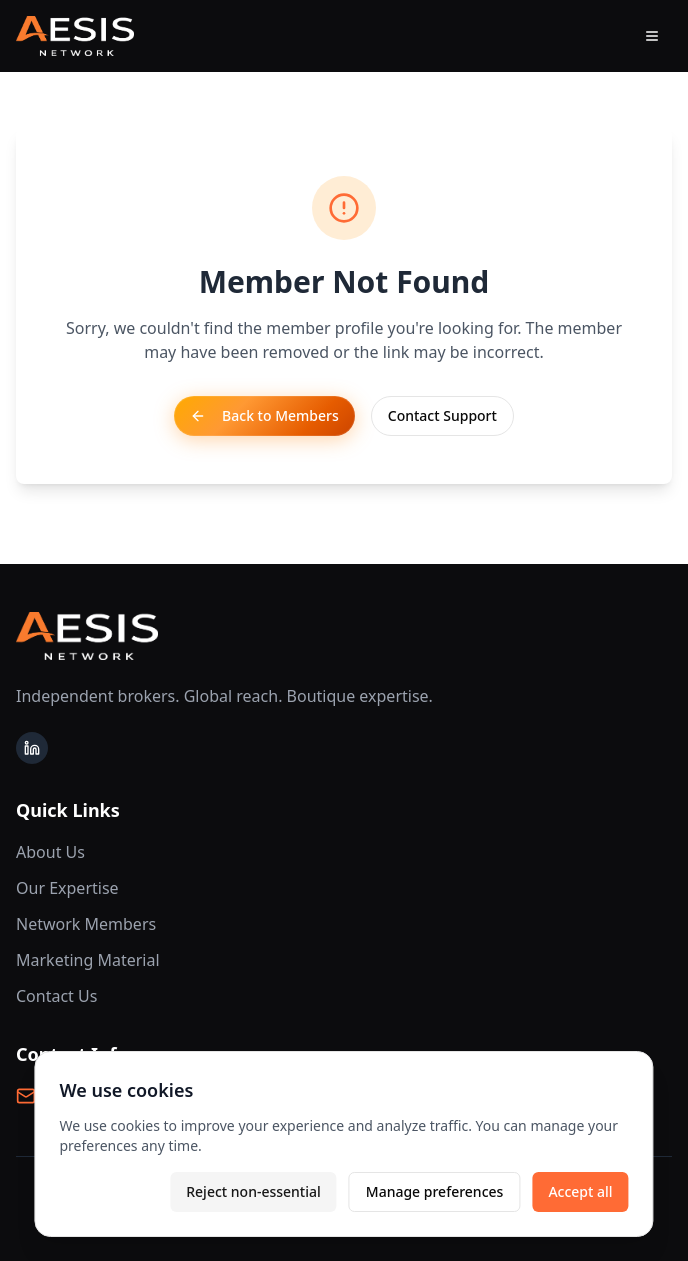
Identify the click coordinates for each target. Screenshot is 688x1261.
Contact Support (442, 415)
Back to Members (264, 415)
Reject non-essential (253, 1191)
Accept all (580, 1191)
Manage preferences (435, 1191)
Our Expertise (67, 888)
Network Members (86, 924)
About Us (50, 852)
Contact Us (56, 996)
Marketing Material (88, 960)
